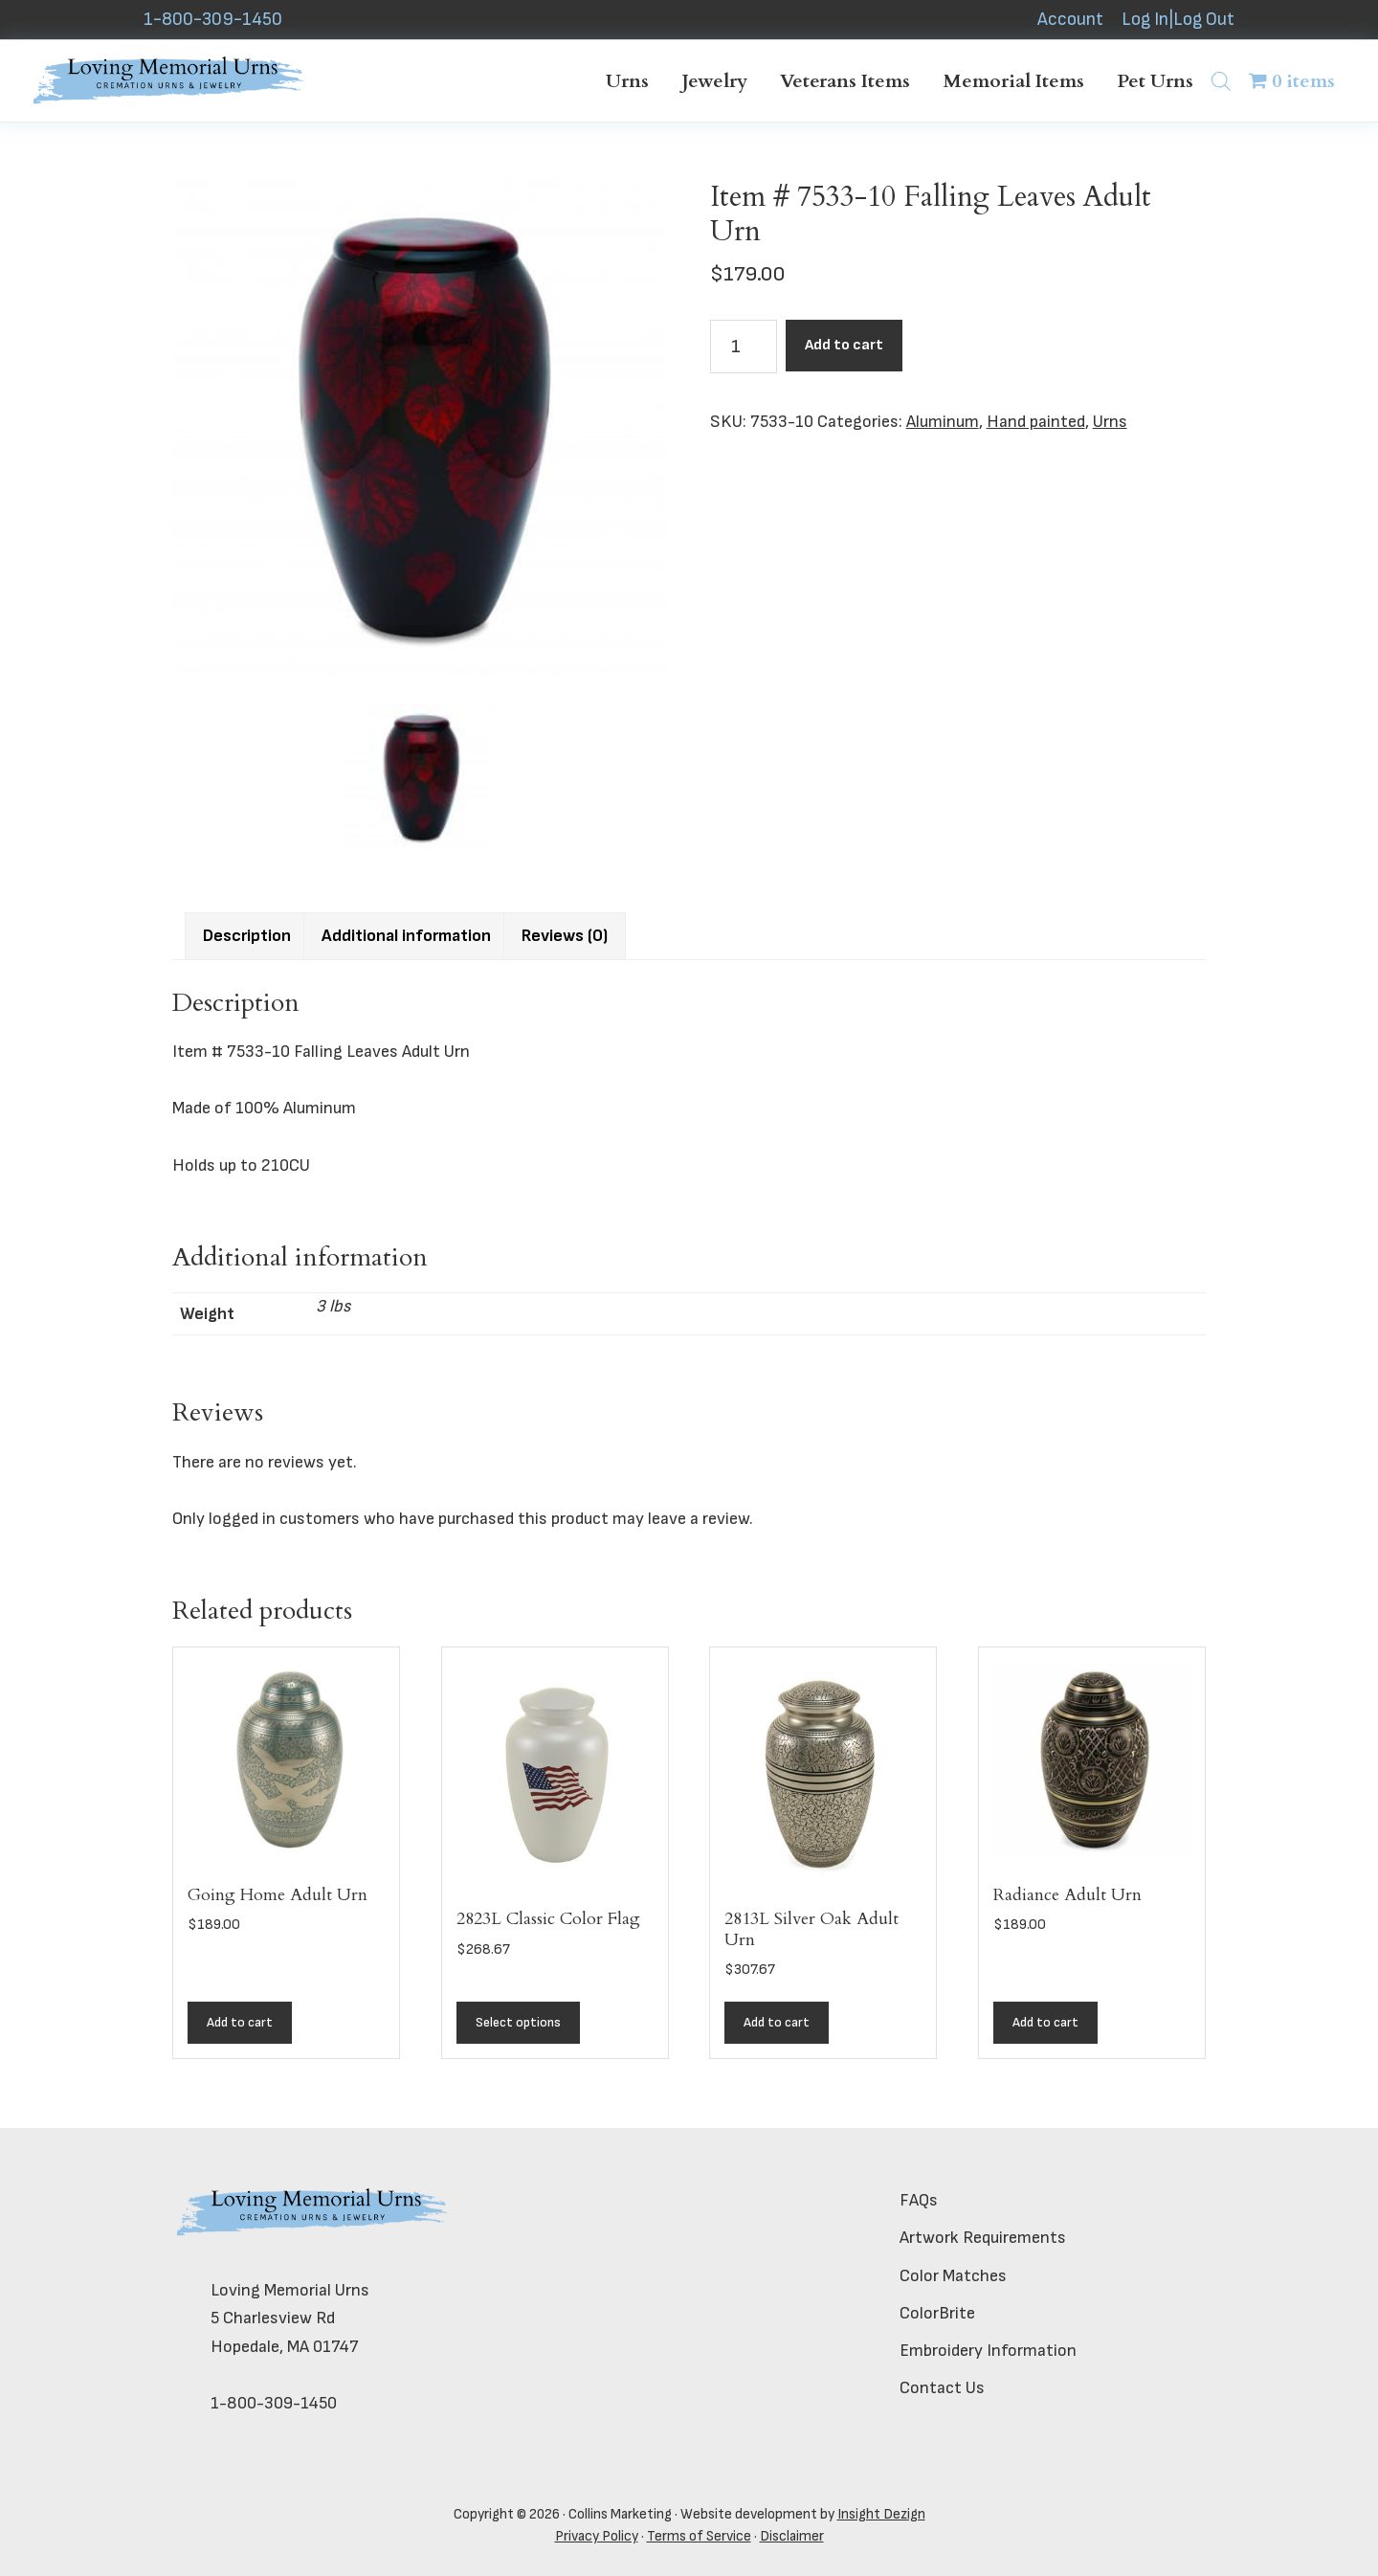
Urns (1110, 422)
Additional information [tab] (406, 936)
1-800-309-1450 (213, 20)
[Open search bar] (1221, 80)
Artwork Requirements (983, 2238)
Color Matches (953, 2276)
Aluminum (942, 422)
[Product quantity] (743, 346)
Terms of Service (699, 2536)
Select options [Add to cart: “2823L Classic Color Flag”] (518, 2022)
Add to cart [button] (240, 2022)
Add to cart (844, 345)
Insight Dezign (881, 2514)
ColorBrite (937, 2313)
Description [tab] (247, 936)
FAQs (919, 2200)
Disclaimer (792, 2536)
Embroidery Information (988, 2351)
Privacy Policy (596, 2536)
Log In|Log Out (1178, 20)
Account (1070, 20)
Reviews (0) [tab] (565, 936)
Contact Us (942, 2388)
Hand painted (1036, 422)
